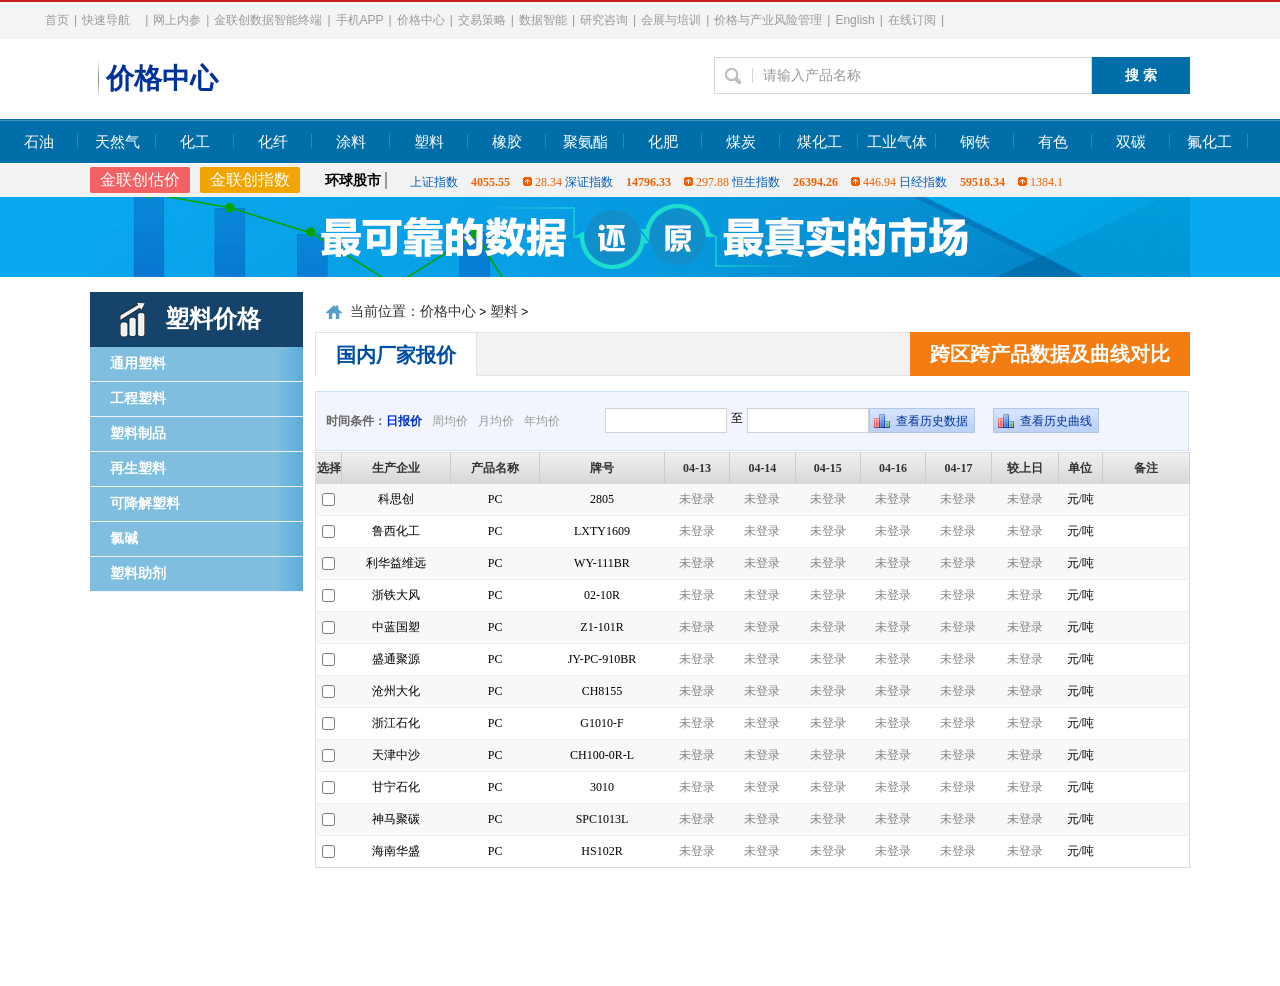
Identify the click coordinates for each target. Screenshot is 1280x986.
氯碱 (124, 538)
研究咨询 (604, 20)
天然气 (117, 142)
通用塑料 (138, 363)
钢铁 (975, 142)
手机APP (360, 20)
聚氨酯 (585, 142)
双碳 (1131, 142)
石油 (39, 142)
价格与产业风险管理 (768, 20)
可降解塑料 (145, 503)
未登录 (697, 499)
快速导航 (106, 20)
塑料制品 (138, 433)
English (854, 20)
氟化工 (1209, 142)
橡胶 (507, 142)
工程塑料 (138, 398)
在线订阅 (912, 20)
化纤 (273, 142)
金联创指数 (250, 179)
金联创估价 (140, 179)
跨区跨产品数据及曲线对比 (1050, 354)
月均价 (496, 421)
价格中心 (421, 20)
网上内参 (177, 20)
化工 (195, 142)
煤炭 (741, 142)
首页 (57, 20)
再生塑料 (138, 468)
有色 (1053, 142)
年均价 (542, 421)
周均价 (450, 421)
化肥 (663, 142)
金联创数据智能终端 (268, 20)
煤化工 (819, 142)
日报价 (404, 421)
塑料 (429, 142)
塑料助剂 (138, 573)
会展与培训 (671, 20)
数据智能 (543, 20)
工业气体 (897, 142)
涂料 (351, 142)
